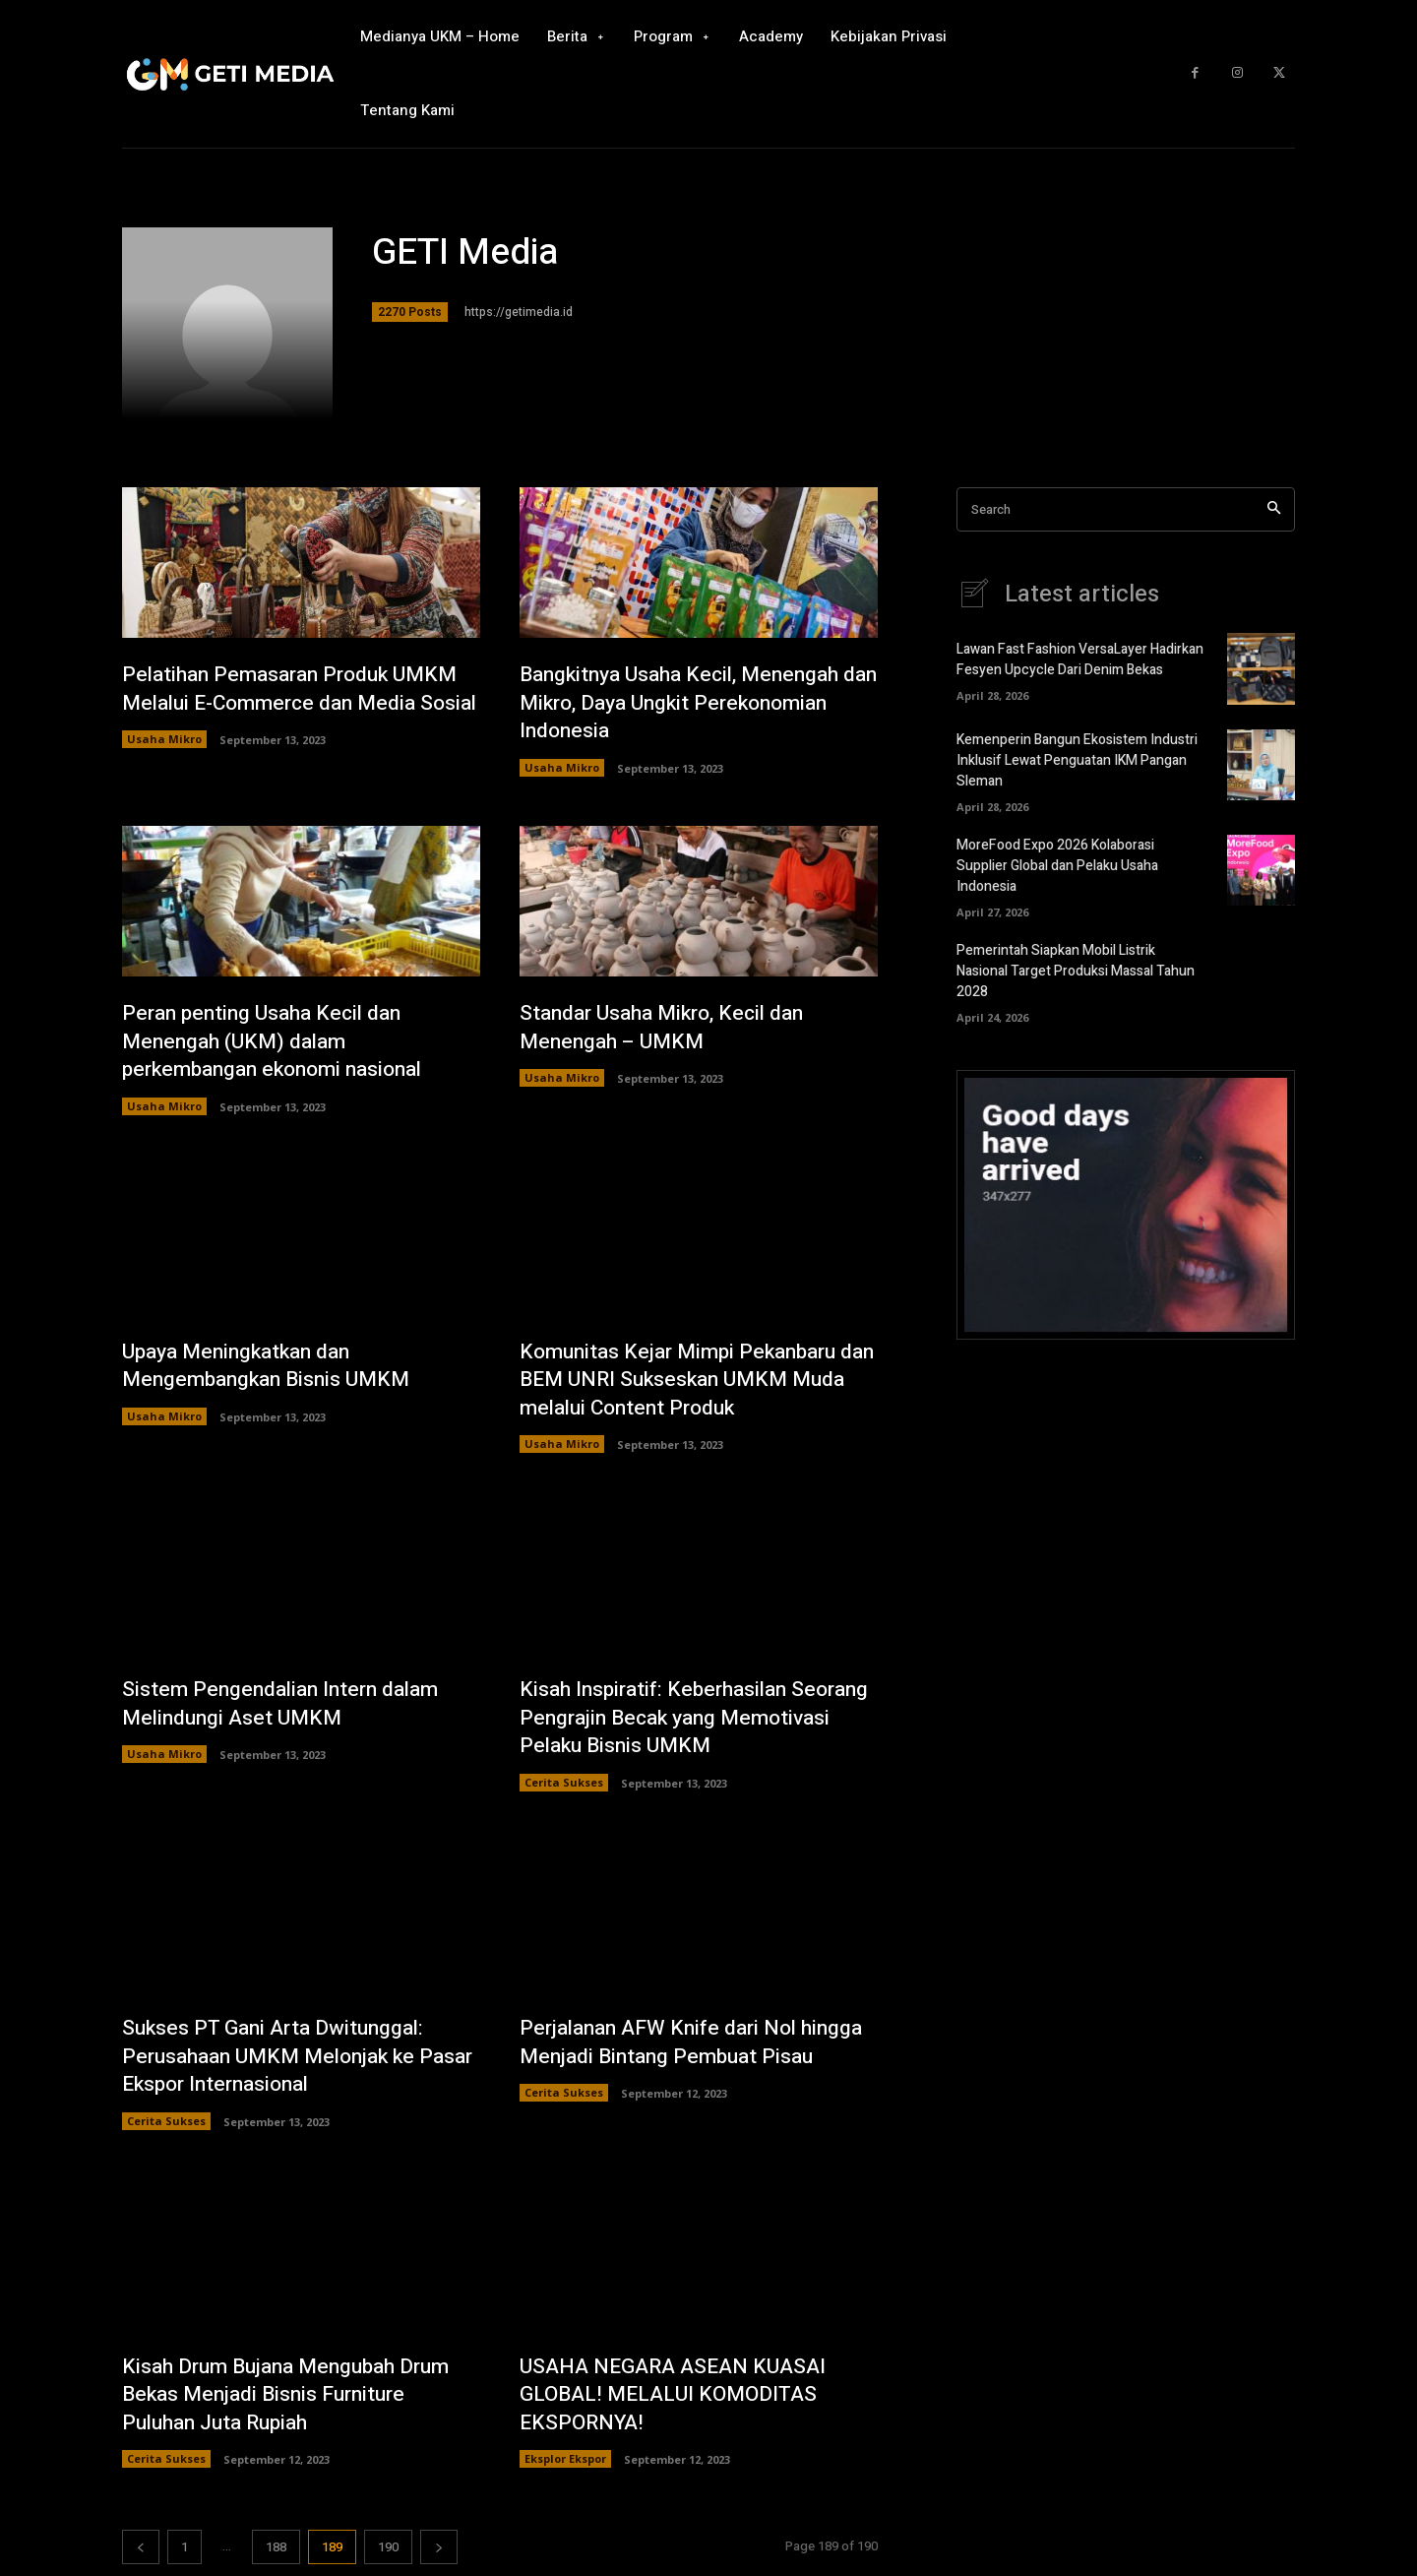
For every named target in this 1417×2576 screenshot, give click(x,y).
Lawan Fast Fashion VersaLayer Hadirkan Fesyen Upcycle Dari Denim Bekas (1079, 659)
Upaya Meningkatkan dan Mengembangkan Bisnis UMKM (272, 1368)
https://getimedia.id (518, 312)
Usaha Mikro (164, 768)
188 (276, 2553)
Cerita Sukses (563, 1786)
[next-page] (439, 2553)
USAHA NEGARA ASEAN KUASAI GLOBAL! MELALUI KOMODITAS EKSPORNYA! (679, 2399)
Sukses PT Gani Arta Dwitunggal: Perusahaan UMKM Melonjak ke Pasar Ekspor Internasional (279, 2060)
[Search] (1274, 509)
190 (388, 2553)
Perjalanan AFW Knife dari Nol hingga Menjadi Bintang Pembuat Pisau (678, 2060)
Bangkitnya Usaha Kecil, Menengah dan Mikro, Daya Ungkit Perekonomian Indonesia (688, 702)
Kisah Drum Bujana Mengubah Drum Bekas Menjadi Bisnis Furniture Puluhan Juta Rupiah (296, 2399)
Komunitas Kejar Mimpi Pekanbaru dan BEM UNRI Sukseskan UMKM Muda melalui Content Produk (686, 1381)
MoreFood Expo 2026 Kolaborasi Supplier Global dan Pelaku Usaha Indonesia (1057, 866)
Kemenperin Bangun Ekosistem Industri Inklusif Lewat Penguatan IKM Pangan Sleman (1077, 760)
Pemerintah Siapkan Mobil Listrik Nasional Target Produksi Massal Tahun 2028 (1075, 971)
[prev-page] (140, 2553)
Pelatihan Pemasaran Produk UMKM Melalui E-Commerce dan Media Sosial (298, 702)
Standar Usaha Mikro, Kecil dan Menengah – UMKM (669, 1028)
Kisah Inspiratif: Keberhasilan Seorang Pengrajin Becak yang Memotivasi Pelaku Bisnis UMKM (679, 1720)
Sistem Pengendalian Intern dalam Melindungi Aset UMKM (287, 1706)
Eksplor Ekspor (565, 2464)
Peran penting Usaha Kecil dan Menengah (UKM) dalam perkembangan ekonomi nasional (281, 1042)
